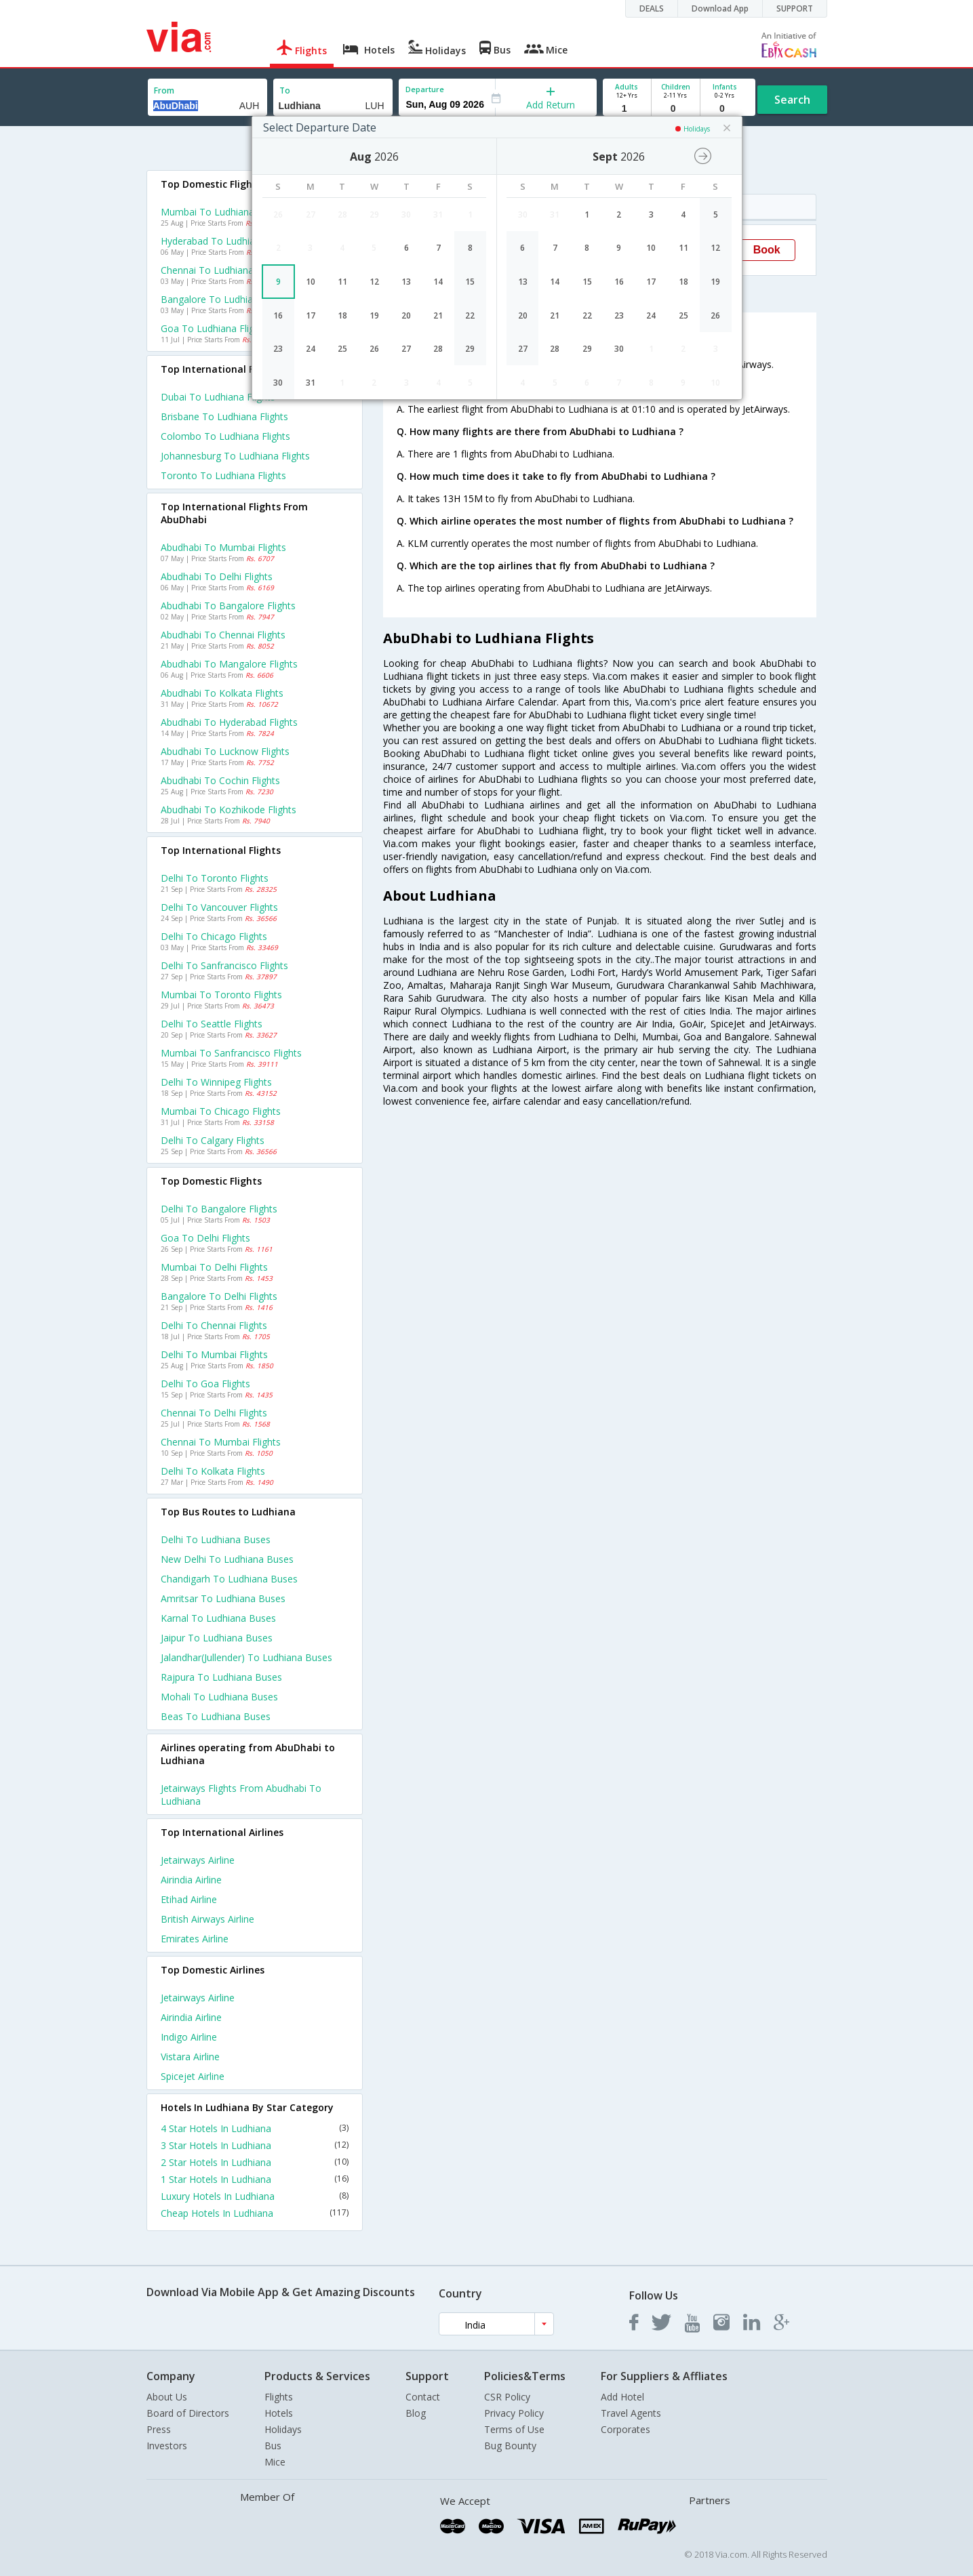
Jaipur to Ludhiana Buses (217, 1637)
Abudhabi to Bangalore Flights (228, 605)
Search (792, 99)
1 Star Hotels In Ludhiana (255, 2179)
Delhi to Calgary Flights (212, 1140)
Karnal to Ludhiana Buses (218, 1618)
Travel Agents (631, 2413)
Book (766, 249)
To (284, 90)
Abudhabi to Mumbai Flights (223, 547)
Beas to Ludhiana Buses (216, 1716)
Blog (415, 2413)
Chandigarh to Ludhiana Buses (229, 1578)
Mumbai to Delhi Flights (214, 1267)
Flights (278, 2396)
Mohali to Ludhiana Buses (219, 1696)
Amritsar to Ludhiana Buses (223, 1598)
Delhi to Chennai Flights (214, 1325)
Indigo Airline (189, 2036)
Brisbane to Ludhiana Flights (224, 416)
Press (158, 2429)
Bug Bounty (510, 2445)
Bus (272, 2445)
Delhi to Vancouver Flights (219, 907)
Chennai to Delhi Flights (214, 1412)
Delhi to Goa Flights (205, 1383)
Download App (720, 8)
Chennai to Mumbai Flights (221, 1441)
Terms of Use (514, 2429)
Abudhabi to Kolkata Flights (222, 693)
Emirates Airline (195, 1938)
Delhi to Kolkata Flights (213, 1471)
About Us (166, 2396)
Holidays (283, 2429)
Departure (424, 89)
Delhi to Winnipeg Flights (216, 1082)
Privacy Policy (514, 2413)
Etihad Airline (189, 1899)
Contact (422, 2396)
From (164, 90)
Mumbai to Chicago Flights (221, 1111)
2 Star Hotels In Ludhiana (255, 2162)
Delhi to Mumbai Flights (214, 1354)
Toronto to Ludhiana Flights (223, 475)
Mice (274, 2461)
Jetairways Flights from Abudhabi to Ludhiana (241, 1794)
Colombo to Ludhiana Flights (225, 436)
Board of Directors (187, 2413)
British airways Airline (207, 1919)
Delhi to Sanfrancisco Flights (224, 965)
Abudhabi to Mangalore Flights (229, 663)
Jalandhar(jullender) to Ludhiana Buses (246, 1657)
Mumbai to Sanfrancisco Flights (231, 1052)
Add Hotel (622, 2396)
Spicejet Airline (192, 2076)
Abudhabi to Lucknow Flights (225, 751)
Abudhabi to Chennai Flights (223, 634)
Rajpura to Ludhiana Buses (221, 1677)
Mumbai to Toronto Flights (221, 994)
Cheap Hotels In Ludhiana (255, 2213)
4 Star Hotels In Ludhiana (255, 2128)
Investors (166, 2445)
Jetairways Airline (198, 1860)
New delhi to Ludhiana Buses (227, 1559)
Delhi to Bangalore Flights (219, 1208)
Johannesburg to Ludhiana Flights (235, 455)
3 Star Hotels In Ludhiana (255, 2145)
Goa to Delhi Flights (205, 1237)
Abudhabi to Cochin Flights (220, 780)
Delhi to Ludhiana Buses (216, 1539)
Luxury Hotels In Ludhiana (255, 2196)
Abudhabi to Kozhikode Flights (228, 809)
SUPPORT (794, 8)
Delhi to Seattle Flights (211, 1023)
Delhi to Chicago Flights (214, 936)
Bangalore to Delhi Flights (219, 1296)
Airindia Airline (191, 1879)
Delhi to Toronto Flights (215, 878)
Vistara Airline (190, 2056)
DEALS (651, 8)
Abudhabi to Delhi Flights (217, 576)
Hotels (278, 2413)
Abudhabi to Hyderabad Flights (229, 722)
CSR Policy (507, 2396)
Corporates (625, 2429)
